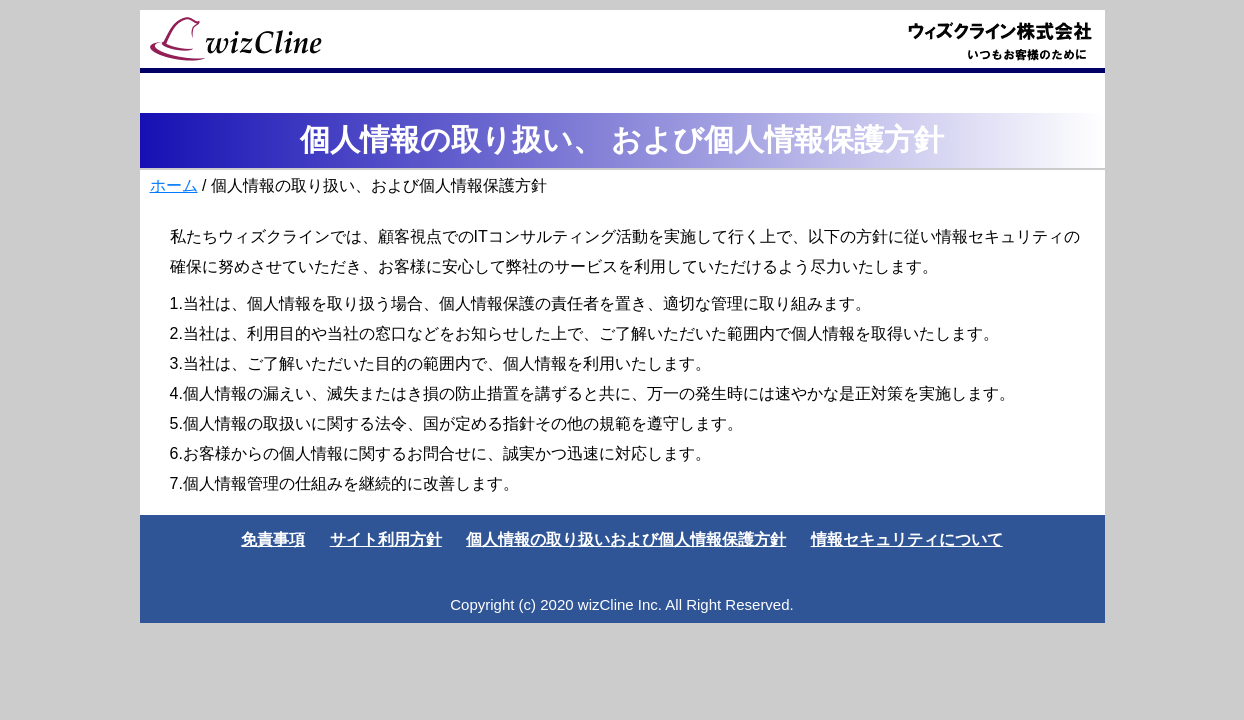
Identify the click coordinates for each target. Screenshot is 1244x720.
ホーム (174, 185)
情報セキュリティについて (907, 539)
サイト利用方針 (386, 539)
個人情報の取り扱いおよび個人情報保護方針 (626, 539)
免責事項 (273, 539)
